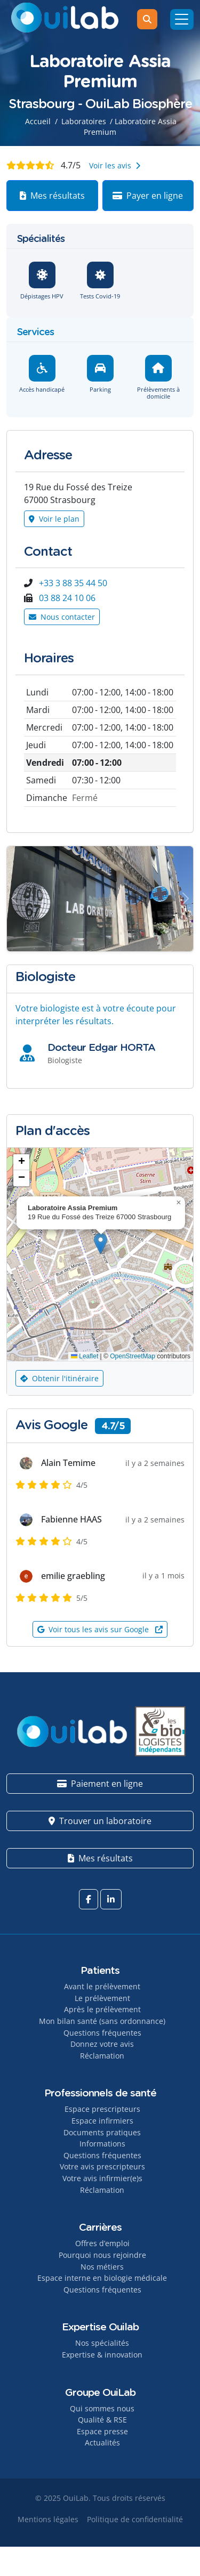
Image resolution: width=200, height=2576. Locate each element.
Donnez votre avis (102, 2044)
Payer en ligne (148, 195)
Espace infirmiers (102, 2121)
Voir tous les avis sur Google (100, 1629)
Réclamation (102, 2056)
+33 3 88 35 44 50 (73, 583)
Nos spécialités (102, 2343)
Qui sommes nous (102, 2408)
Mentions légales (48, 2519)
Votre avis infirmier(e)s (102, 2178)
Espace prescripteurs (102, 2109)
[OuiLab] (65, 19)
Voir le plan (54, 519)
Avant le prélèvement (102, 1986)
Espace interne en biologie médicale (102, 2278)
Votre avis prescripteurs (102, 2166)
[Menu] (182, 19)
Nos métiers (102, 2267)
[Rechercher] (147, 19)
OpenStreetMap (132, 1356)
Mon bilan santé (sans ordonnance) (102, 2021)
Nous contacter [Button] (62, 617)
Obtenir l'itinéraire (59, 1378)
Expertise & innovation (102, 2355)
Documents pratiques (102, 2132)
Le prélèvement (102, 1998)
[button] (100, 1243)
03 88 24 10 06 (67, 598)
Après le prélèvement (102, 2009)
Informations (102, 2143)
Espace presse (102, 2431)
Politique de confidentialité (135, 2519)
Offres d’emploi (102, 2243)
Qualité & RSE (102, 2420)
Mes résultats (52, 195)
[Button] (14, 898)
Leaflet (84, 1356)
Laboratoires (83, 121)
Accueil (38, 121)
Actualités (102, 2442)
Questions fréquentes (102, 2033)
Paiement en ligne (100, 1783)
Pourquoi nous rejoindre (102, 2255)
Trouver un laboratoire (100, 1821)
